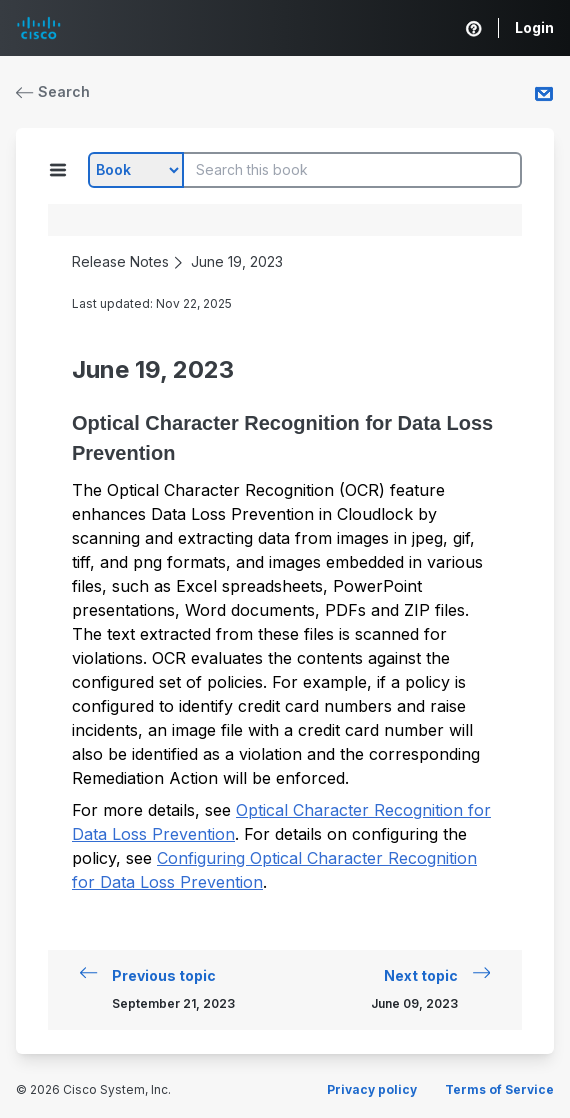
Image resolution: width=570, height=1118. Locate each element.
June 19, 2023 (237, 261)
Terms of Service (499, 1089)
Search (53, 91)
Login (534, 27)
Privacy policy (372, 1089)
